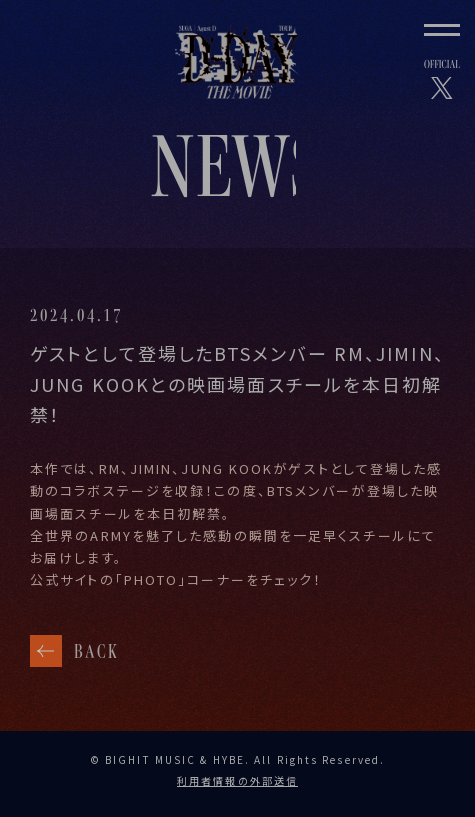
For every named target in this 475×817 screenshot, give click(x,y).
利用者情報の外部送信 (237, 780)
